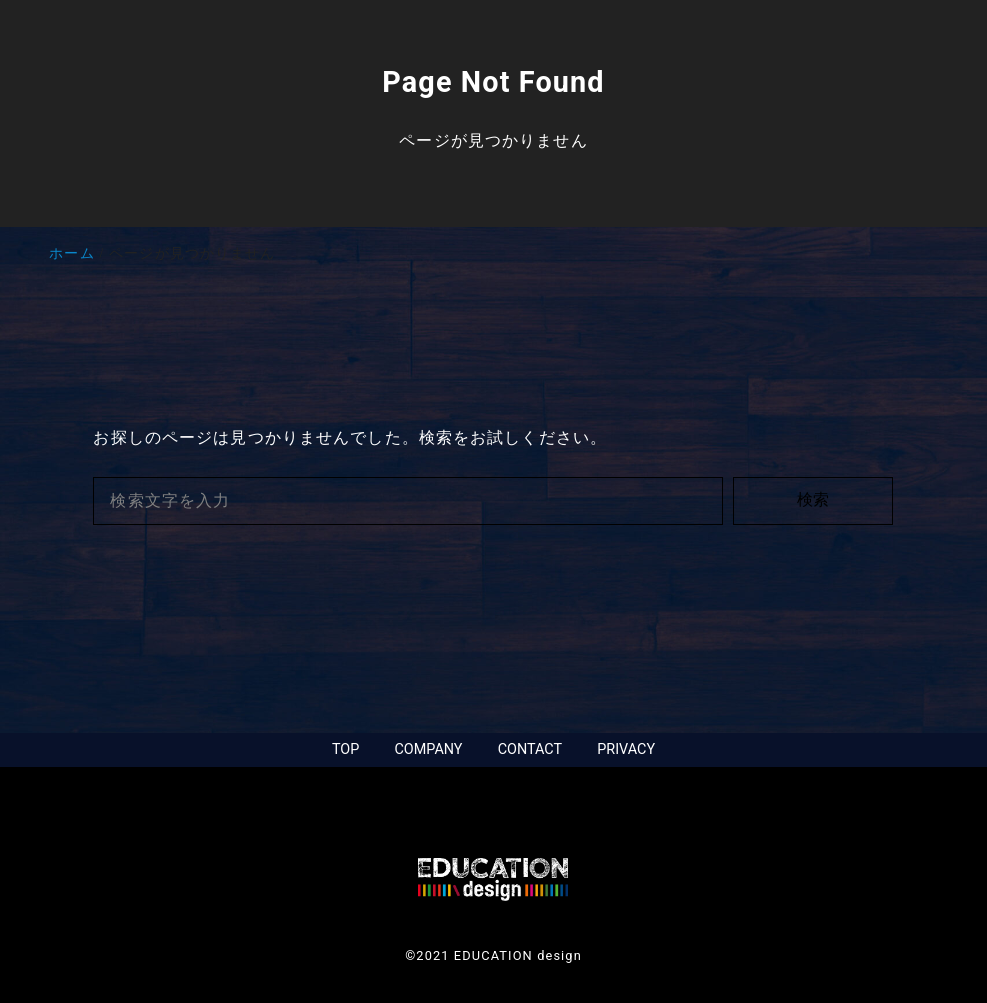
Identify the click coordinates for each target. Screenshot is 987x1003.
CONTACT (530, 749)
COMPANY (428, 749)
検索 (813, 499)
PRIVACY (626, 749)
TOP (345, 749)
